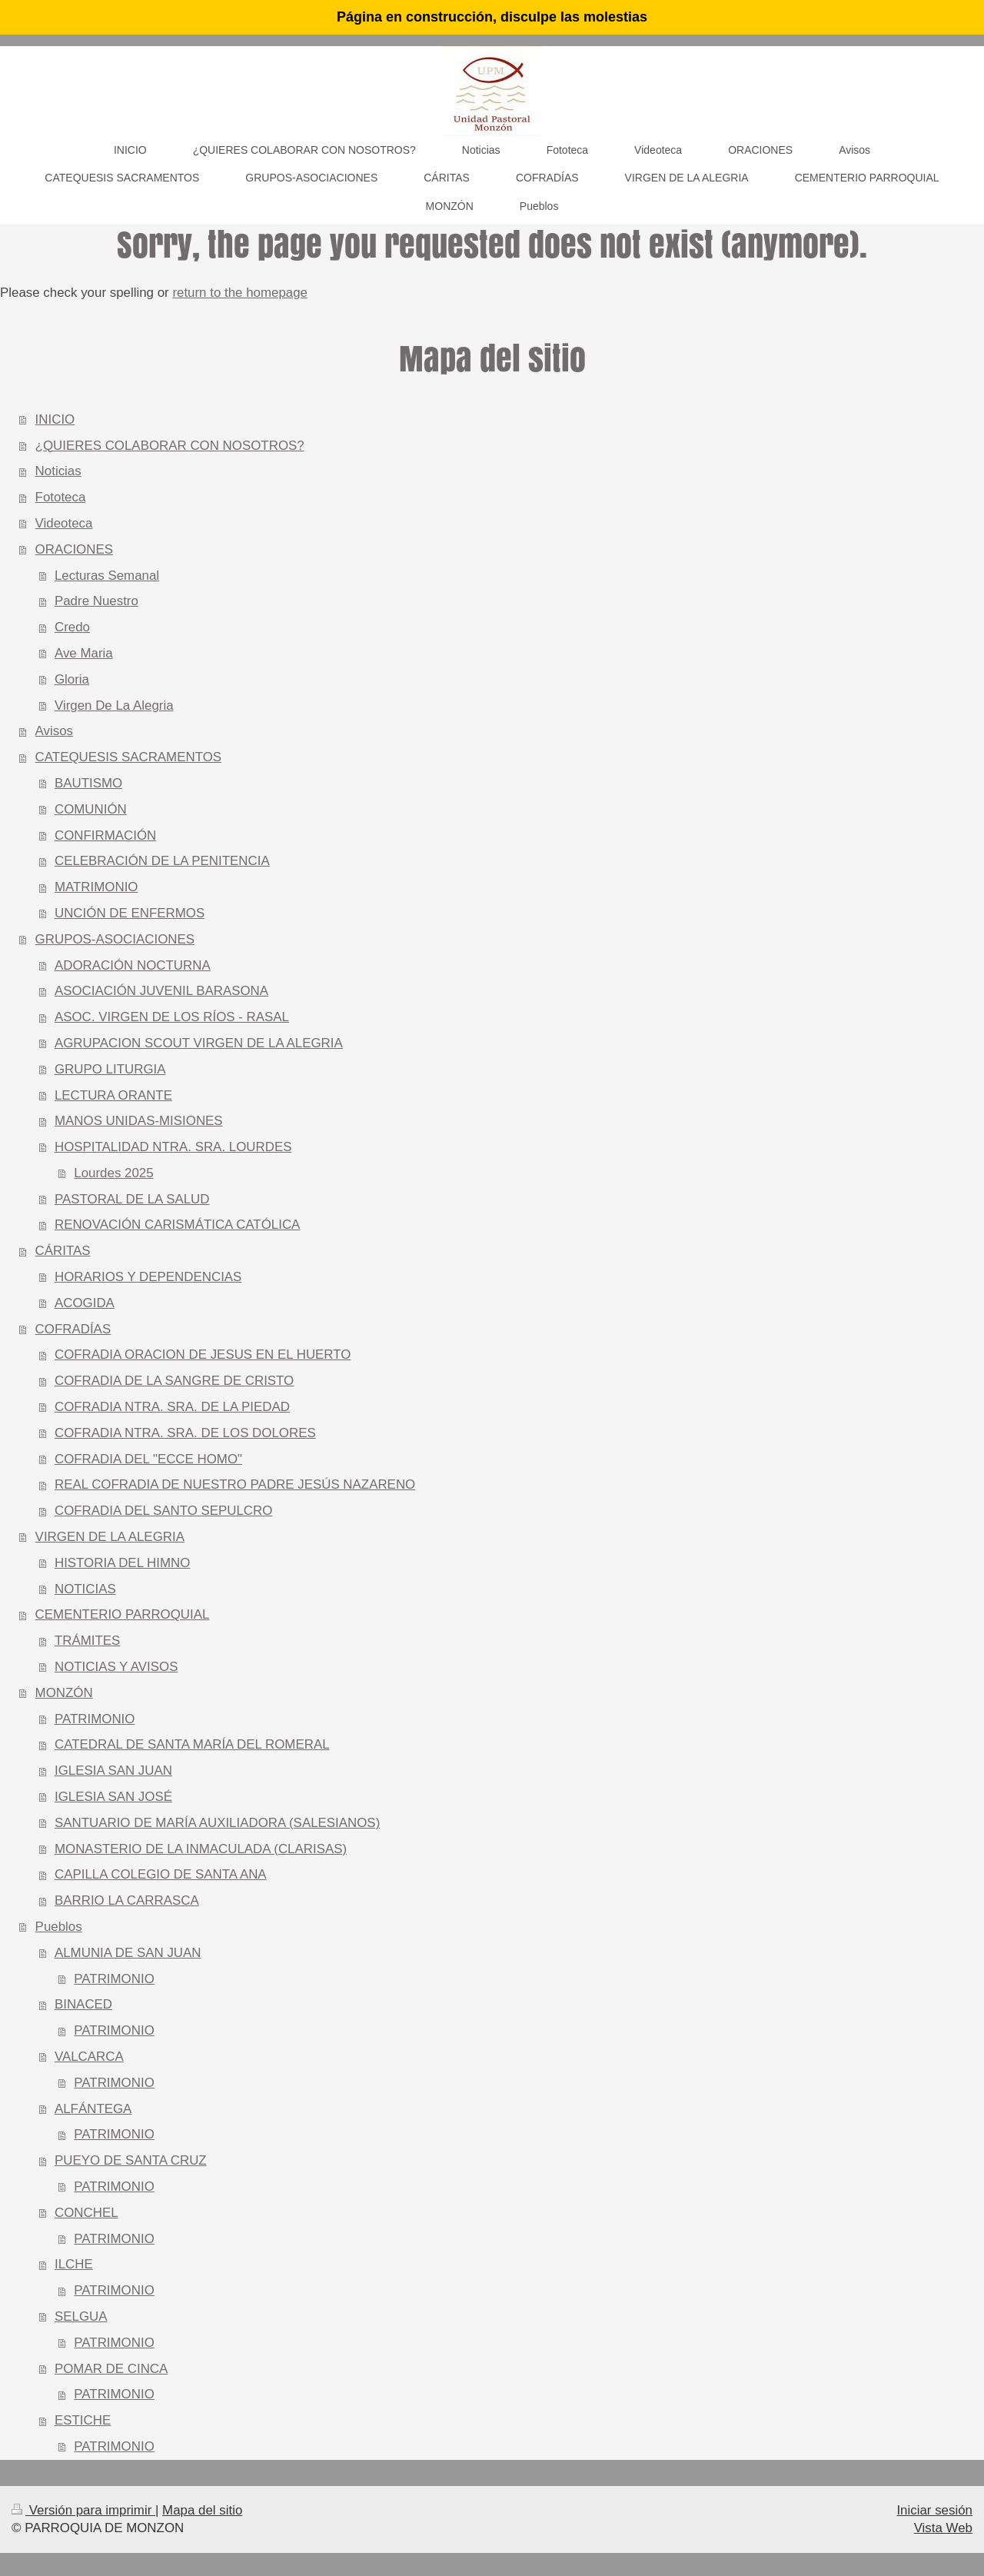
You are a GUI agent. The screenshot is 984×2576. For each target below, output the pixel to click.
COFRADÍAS (73, 1329)
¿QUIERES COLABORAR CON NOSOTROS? (169, 445)
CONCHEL (86, 2212)
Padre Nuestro (96, 601)
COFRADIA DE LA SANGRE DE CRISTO (174, 1380)
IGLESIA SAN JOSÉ (113, 1796)
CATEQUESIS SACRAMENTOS (128, 757)
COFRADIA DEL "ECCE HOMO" (148, 1459)
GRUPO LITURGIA (110, 1069)
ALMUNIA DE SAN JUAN (128, 1952)
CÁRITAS (63, 1250)
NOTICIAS (85, 1589)
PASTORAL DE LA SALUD (132, 1199)
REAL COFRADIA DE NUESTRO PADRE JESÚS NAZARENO (235, 1484)
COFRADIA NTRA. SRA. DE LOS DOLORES (185, 1433)
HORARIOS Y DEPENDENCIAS (148, 1277)
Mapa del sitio (202, 2510)
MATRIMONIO (96, 887)
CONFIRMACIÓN (105, 835)
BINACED (83, 2004)
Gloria (72, 679)
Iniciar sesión (934, 2510)
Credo (72, 627)
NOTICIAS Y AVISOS (116, 1666)
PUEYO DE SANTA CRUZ (131, 2160)
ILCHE (74, 2264)
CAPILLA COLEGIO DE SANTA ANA (161, 1874)
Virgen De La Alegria (114, 705)
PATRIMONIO (95, 1719)
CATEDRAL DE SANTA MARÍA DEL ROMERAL (192, 1744)
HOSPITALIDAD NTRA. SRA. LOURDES (173, 1147)
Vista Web (943, 2528)
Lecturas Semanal (107, 575)
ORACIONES (74, 549)
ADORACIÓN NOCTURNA (133, 965)
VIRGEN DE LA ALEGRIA (109, 1536)
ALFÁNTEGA (93, 2109)
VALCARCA (89, 2056)
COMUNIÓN (91, 809)
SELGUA (81, 2316)
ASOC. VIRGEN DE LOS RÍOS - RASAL (172, 1017)
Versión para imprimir (83, 2510)
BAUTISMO (88, 783)
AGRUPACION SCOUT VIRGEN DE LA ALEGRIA (199, 1043)
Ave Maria (84, 653)
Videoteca (64, 523)
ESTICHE (83, 2420)
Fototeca (60, 497)
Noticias (58, 471)
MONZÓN (64, 1693)
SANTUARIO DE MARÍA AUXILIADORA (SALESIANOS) (217, 1823)
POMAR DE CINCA (111, 2368)
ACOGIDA (85, 1303)
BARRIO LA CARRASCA (127, 1900)
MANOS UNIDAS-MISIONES (139, 1120)
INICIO (55, 419)
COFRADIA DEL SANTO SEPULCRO (163, 1510)
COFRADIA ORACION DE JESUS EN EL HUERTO (203, 1354)
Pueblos (58, 1926)
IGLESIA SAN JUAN (113, 1770)
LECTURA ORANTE (113, 1095)
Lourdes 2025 (113, 1173)
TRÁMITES (87, 1640)
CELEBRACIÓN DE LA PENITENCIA (162, 861)
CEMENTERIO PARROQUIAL (122, 1614)
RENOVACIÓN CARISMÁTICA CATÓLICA (177, 1224)
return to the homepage (240, 292)
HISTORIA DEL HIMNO (122, 1563)
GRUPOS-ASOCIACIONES (114, 939)
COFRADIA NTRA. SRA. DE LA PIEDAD (172, 1406)
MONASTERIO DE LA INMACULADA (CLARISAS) (201, 1849)
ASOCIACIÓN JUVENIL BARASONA (161, 990)
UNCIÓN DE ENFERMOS (129, 913)
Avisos (54, 731)
